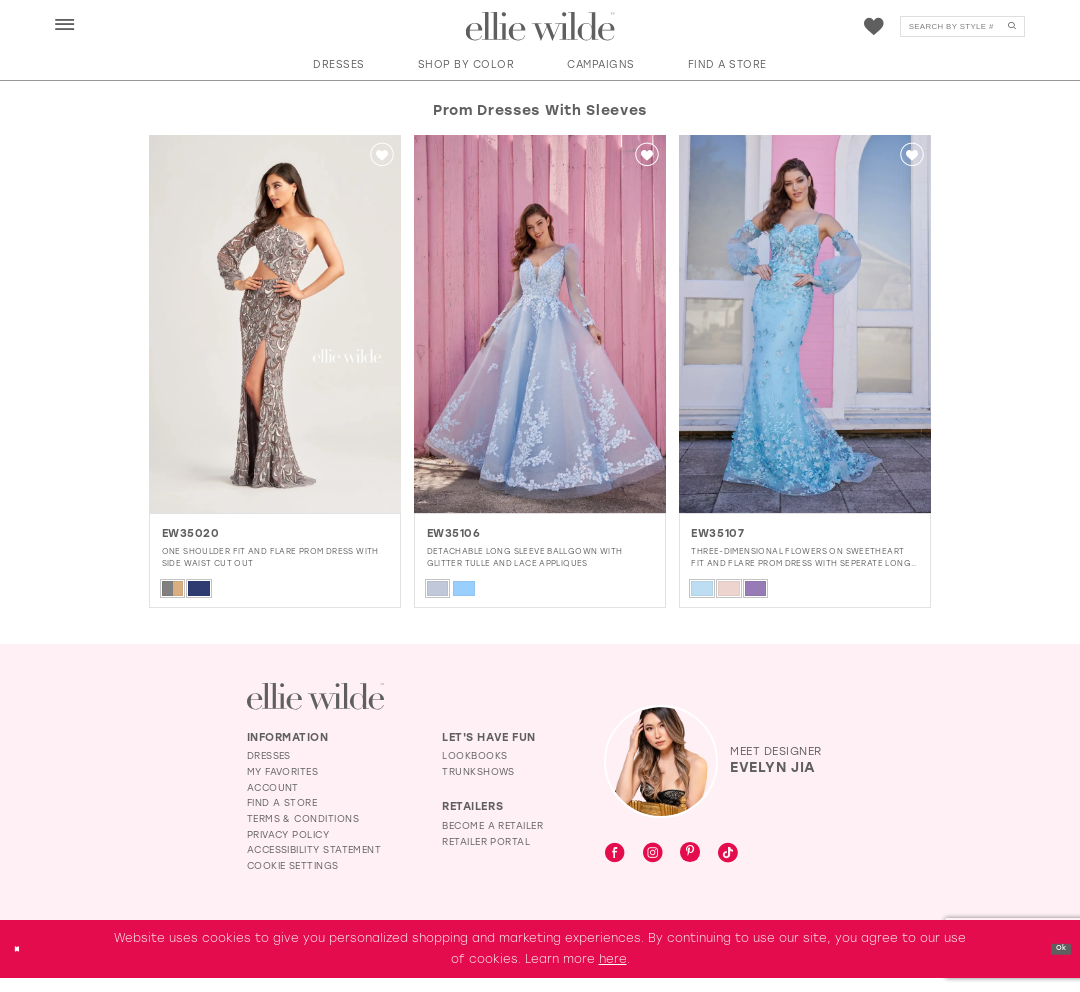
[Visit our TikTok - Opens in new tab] (728, 868)
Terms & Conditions (303, 832)
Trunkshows (478, 785)
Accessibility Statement (314, 863)
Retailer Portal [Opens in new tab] (486, 854)
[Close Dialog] (22, 962)
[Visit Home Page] (540, 27)
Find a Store (282, 816)
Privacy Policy (288, 847)
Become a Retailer (492, 839)
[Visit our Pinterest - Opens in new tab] (690, 867)
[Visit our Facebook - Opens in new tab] (615, 868)
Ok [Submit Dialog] (1054, 962)
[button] (65, 26)
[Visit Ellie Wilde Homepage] (315, 709)
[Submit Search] (1012, 27)
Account (273, 800)
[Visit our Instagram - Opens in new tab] (653, 868)
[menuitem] (64, 25)
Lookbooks (474, 769)
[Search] (962, 27)
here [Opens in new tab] (613, 973)
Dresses (269, 769)
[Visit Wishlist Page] (874, 27)
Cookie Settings (293, 879)
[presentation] (275, 324)
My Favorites (283, 785)
